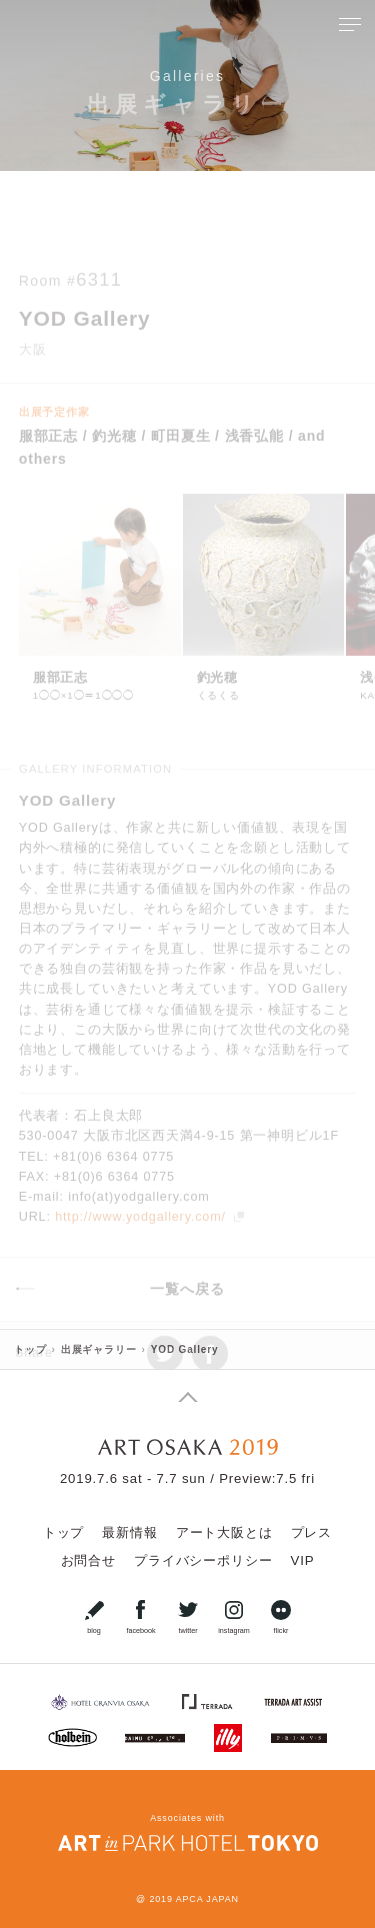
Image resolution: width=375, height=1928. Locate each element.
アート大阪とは (224, 1532)
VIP (302, 1560)
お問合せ (88, 1560)
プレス (312, 1532)
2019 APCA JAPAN (193, 1899)
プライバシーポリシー (203, 1560)
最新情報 (129, 1532)
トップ (64, 1532)
